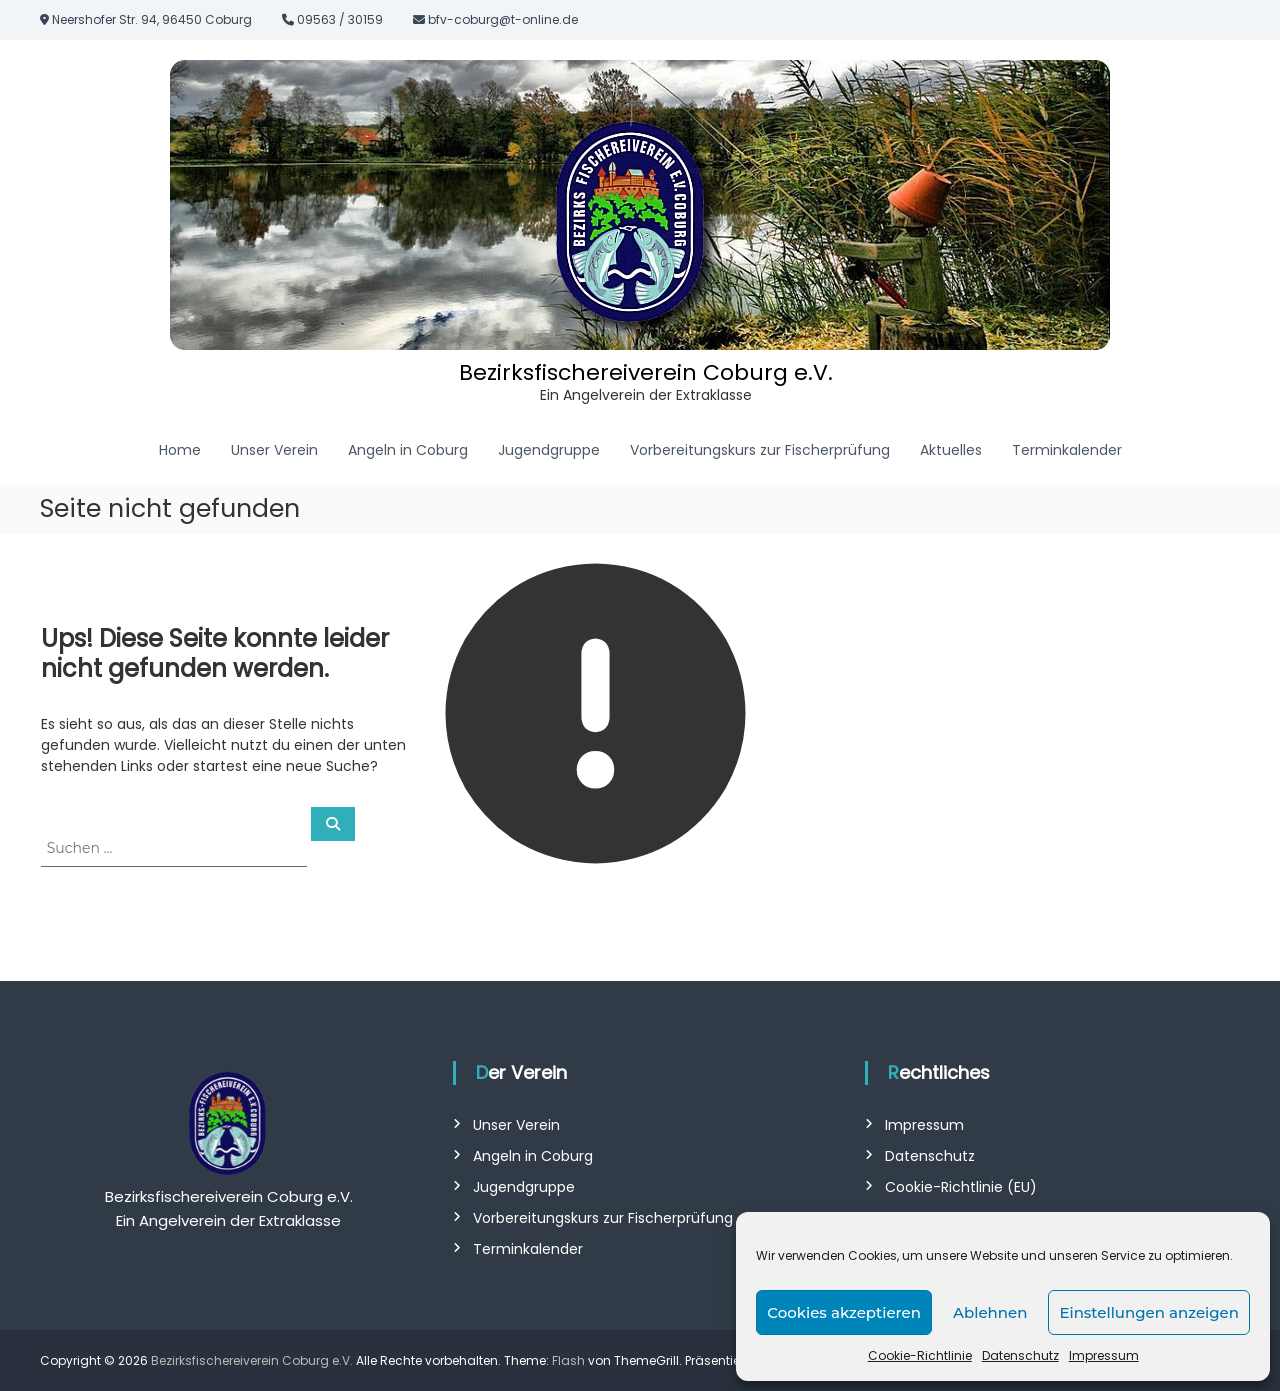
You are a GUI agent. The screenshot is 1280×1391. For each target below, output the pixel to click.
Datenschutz (1020, 1355)
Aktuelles (951, 450)
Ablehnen (990, 1312)
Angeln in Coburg (408, 450)
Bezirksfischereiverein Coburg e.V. (646, 372)
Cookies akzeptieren (844, 1312)
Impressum (1104, 1355)
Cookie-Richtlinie (920, 1355)
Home (180, 450)
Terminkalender (1067, 450)
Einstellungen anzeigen (1149, 1312)
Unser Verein (274, 450)
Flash (568, 1360)
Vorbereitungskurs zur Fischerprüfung (760, 450)
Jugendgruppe (549, 450)
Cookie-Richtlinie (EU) (961, 1187)
